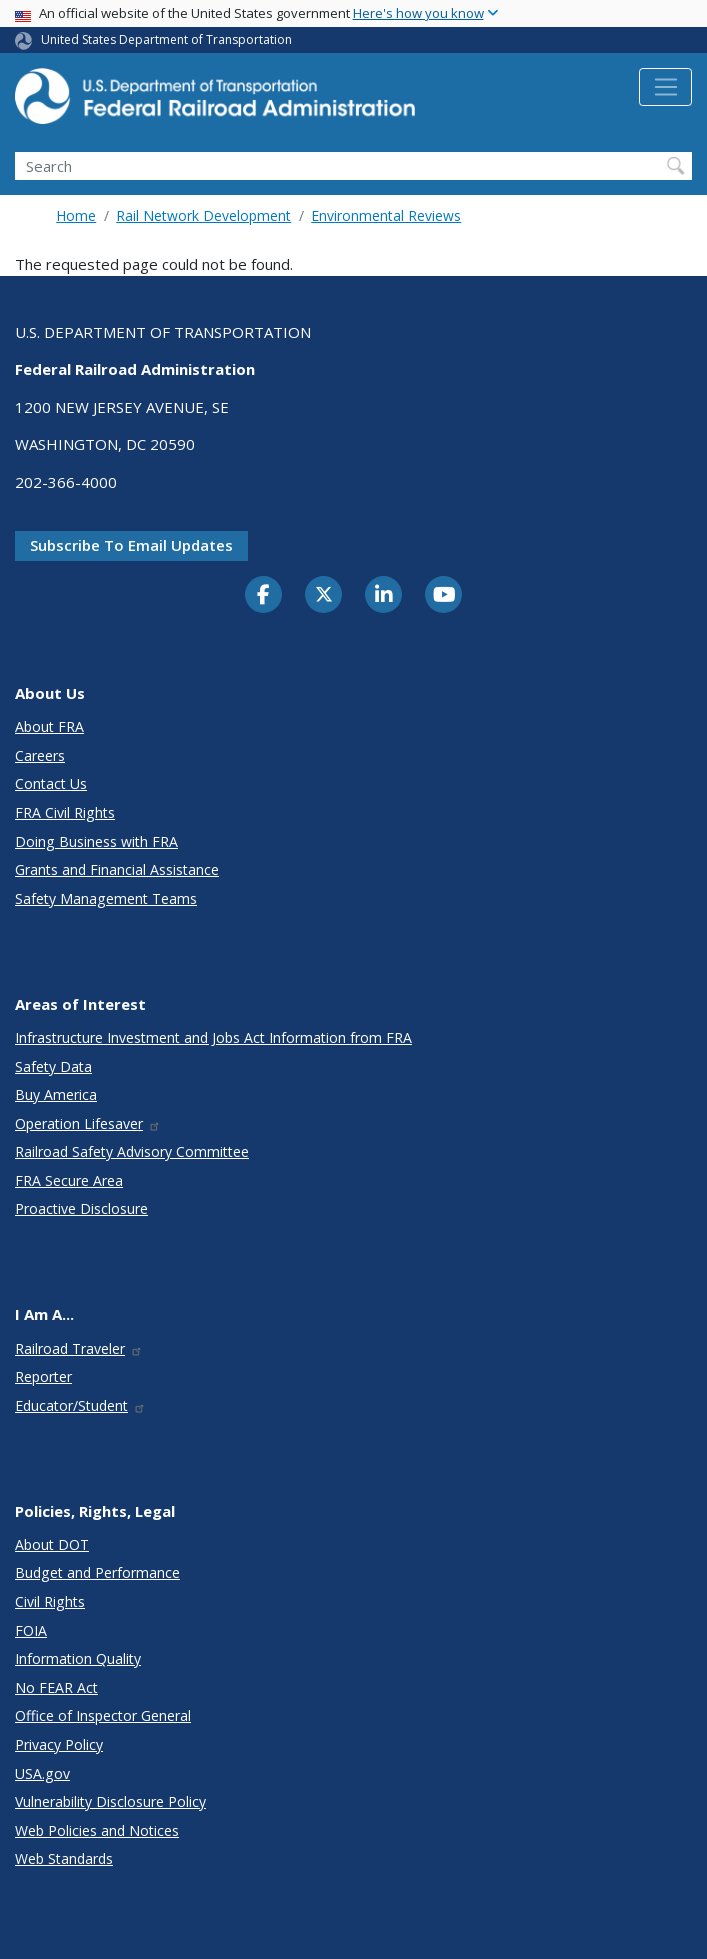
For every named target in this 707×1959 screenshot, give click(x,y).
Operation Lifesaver (88, 1123)
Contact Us (51, 783)
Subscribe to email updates (131, 545)
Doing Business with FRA (96, 841)
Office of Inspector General (103, 1715)
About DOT (52, 1544)
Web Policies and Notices (97, 1830)
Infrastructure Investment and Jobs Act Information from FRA (213, 1037)
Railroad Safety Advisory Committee (132, 1151)
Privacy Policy (59, 1744)
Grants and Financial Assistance (117, 869)
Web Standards (64, 1858)
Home (76, 215)
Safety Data (53, 1066)
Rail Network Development (203, 215)
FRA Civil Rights (65, 812)
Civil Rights (50, 1601)
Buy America (56, 1094)
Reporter (43, 1376)
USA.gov (42, 1773)
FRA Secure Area (69, 1180)
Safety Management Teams (106, 898)
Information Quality (78, 1658)
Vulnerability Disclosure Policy (110, 1801)
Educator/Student (80, 1405)
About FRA (49, 726)
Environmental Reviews (386, 215)
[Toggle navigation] (665, 87)
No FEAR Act (56, 1687)
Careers (40, 755)
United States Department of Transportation (166, 39)
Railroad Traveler (79, 1348)
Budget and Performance (97, 1572)
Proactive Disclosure (81, 1208)
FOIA (31, 1630)
